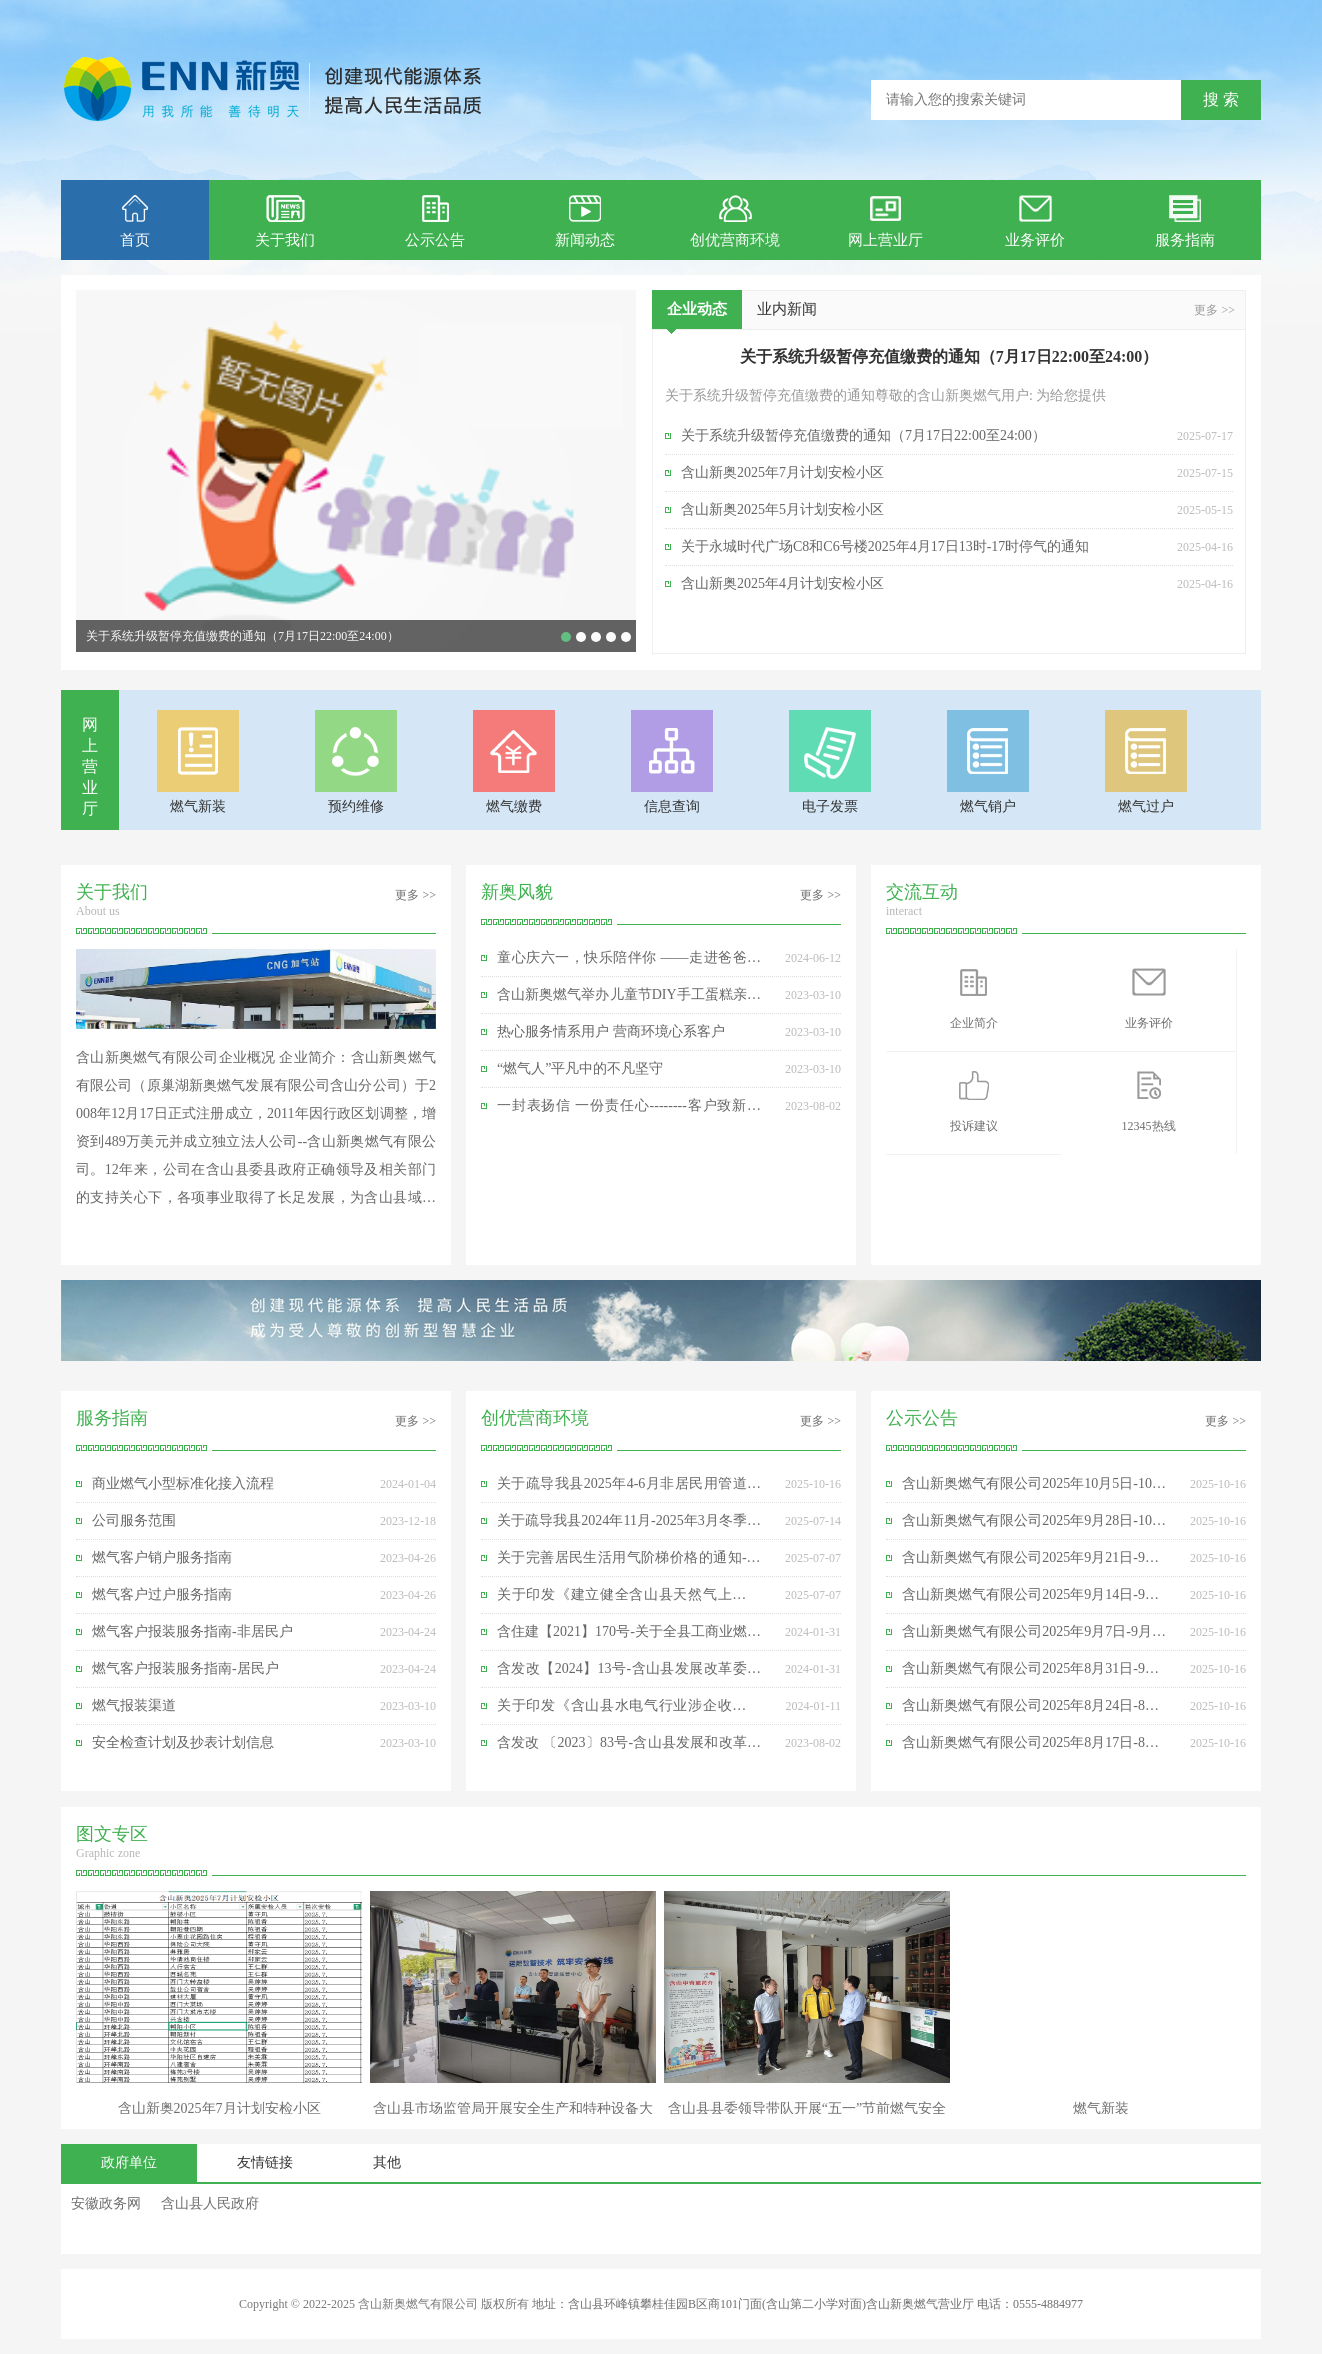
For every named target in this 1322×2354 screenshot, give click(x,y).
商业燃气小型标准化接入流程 (183, 1483)
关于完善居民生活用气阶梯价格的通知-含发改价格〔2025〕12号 (629, 1563)
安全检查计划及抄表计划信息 (183, 1742)
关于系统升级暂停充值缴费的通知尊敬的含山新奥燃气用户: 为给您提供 (885, 395)
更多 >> (1214, 310)
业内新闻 (787, 309)
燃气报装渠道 (134, 1705)
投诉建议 (974, 1100)
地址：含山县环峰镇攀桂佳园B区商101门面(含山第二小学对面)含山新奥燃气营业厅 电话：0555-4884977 (807, 2304)
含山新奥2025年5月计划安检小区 (782, 509)
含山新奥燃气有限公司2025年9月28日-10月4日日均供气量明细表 (1034, 1526)
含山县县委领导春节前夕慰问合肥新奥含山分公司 (626, 637)
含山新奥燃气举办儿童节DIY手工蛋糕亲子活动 (629, 1000)
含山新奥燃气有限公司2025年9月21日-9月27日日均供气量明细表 (1034, 1563)
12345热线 (1149, 1100)
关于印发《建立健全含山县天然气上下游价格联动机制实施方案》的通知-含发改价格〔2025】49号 (629, 1600)
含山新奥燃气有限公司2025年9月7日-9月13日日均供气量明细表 (1034, 1637)
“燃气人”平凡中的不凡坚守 (580, 1068)
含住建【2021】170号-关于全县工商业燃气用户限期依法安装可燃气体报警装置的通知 (629, 1637)
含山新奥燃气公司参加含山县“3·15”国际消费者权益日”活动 (611, 637)
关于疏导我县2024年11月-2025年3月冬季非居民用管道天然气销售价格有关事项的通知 (629, 1526)
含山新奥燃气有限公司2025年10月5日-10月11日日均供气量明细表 (1034, 1489)
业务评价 (1035, 221)
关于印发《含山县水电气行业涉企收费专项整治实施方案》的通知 (629, 1711)
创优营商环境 (735, 221)
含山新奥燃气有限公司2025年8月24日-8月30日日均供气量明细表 (1034, 1711)
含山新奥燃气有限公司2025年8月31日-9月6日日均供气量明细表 (1034, 1674)
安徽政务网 (106, 2203)
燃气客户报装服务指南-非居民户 (192, 1631)
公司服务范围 (134, 1520)
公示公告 (435, 221)
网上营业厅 (885, 221)
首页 (135, 221)
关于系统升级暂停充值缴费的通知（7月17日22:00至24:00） (242, 636)
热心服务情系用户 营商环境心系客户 (611, 1031)
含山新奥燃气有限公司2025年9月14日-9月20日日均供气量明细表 (1034, 1600)
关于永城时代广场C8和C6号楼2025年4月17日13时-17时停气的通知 (885, 546)
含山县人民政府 (210, 2203)
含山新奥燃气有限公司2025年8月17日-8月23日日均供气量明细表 (1034, 1748)
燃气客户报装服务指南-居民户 (185, 1668)
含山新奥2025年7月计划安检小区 (581, 637)
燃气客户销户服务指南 (162, 1557)
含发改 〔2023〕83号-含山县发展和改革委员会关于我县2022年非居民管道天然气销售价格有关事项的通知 (629, 1748)
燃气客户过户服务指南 (162, 1594)
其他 (387, 2162)
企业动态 (697, 315)
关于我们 (285, 221)
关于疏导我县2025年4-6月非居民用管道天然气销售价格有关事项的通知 (629, 1489)
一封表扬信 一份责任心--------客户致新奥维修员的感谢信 (629, 1111)
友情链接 (265, 2162)
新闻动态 (585, 221)
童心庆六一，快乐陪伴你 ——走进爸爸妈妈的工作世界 (596, 637)
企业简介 (974, 997)
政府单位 (129, 2162)
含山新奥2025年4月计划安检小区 (782, 583)
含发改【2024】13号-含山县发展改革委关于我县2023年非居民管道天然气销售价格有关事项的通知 (629, 1674)
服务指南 (1185, 221)
